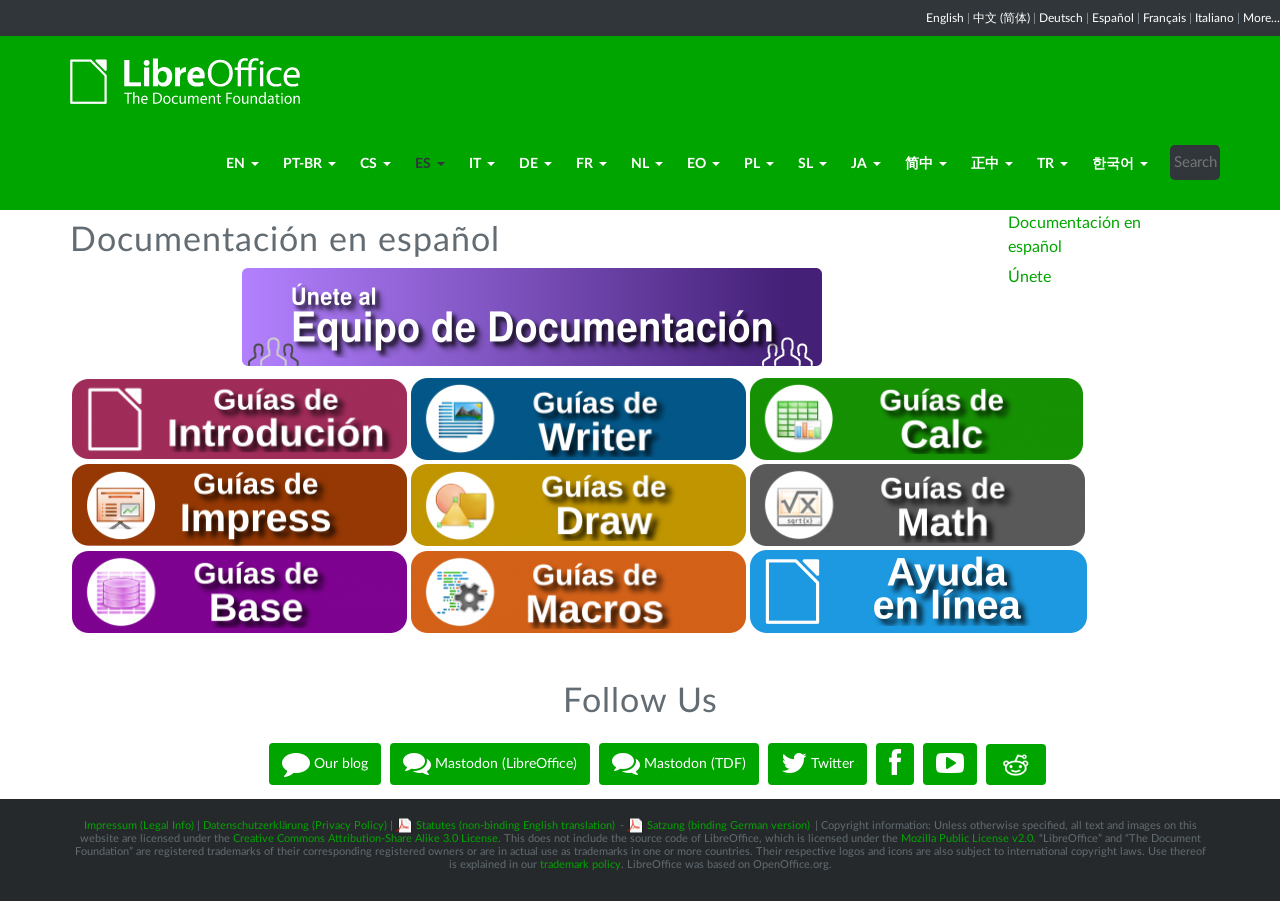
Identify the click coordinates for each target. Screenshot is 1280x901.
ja (866, 164)
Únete (1029, 277)
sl (812, 164)
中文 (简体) (1001, 18)
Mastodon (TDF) (679, 764)
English (945, 18)
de (535, 164)
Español (1113, 18)
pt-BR (309, 164)
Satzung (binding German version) (728, 825)
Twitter (817, 764)
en (242, 164)
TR (1052, 164)
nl (647, 164)
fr (591, 164)
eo (703, 164)
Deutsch (1061, 18)
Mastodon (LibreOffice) (490, 764)
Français (1164, 18)
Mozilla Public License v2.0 (967, 838)
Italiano (1214, 18)
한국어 (1120, 164)
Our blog (325, 764)
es (430, 164)
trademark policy (580, 864)
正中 (992, 164)
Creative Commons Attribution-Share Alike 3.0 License (365, 838)
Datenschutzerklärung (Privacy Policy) (295, 825)
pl (759, 164)
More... (1261, 18)
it (482, 164)
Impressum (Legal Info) (139, 825)
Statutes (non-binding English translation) (515, 825)
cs (375, 164)
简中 (926, 164)
